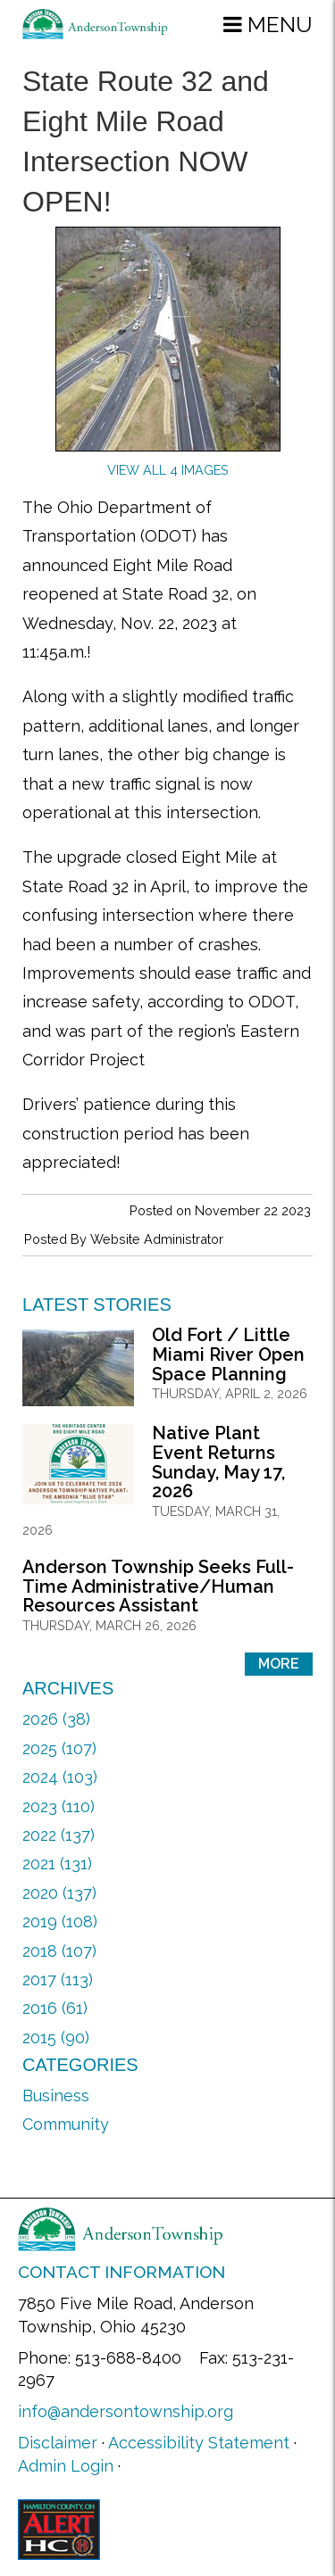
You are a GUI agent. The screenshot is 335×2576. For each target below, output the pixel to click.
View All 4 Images (168, 469)
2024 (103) (59, 1777)
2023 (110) (58, 1806)
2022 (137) (58, 1835)
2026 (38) (56, 1719)
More (278, 1663)
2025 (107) (59, 1748)
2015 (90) (55, 2037)
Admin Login (65, 2465)
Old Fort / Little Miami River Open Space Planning (228, 1354)
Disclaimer (57, 2442)
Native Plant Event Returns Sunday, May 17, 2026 (218, 1462)
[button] (268, 24)
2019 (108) (59, 1921)
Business (55, 2095)
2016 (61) (55, 2008)
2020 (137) (59, 1893)
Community (65, 2124)
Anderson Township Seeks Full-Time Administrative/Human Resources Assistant (158, 1586)
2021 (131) (57, 1863)
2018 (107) (59, 1951)
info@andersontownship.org (125, 2411)
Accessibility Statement (198, 2442)
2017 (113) (57, 1979)
